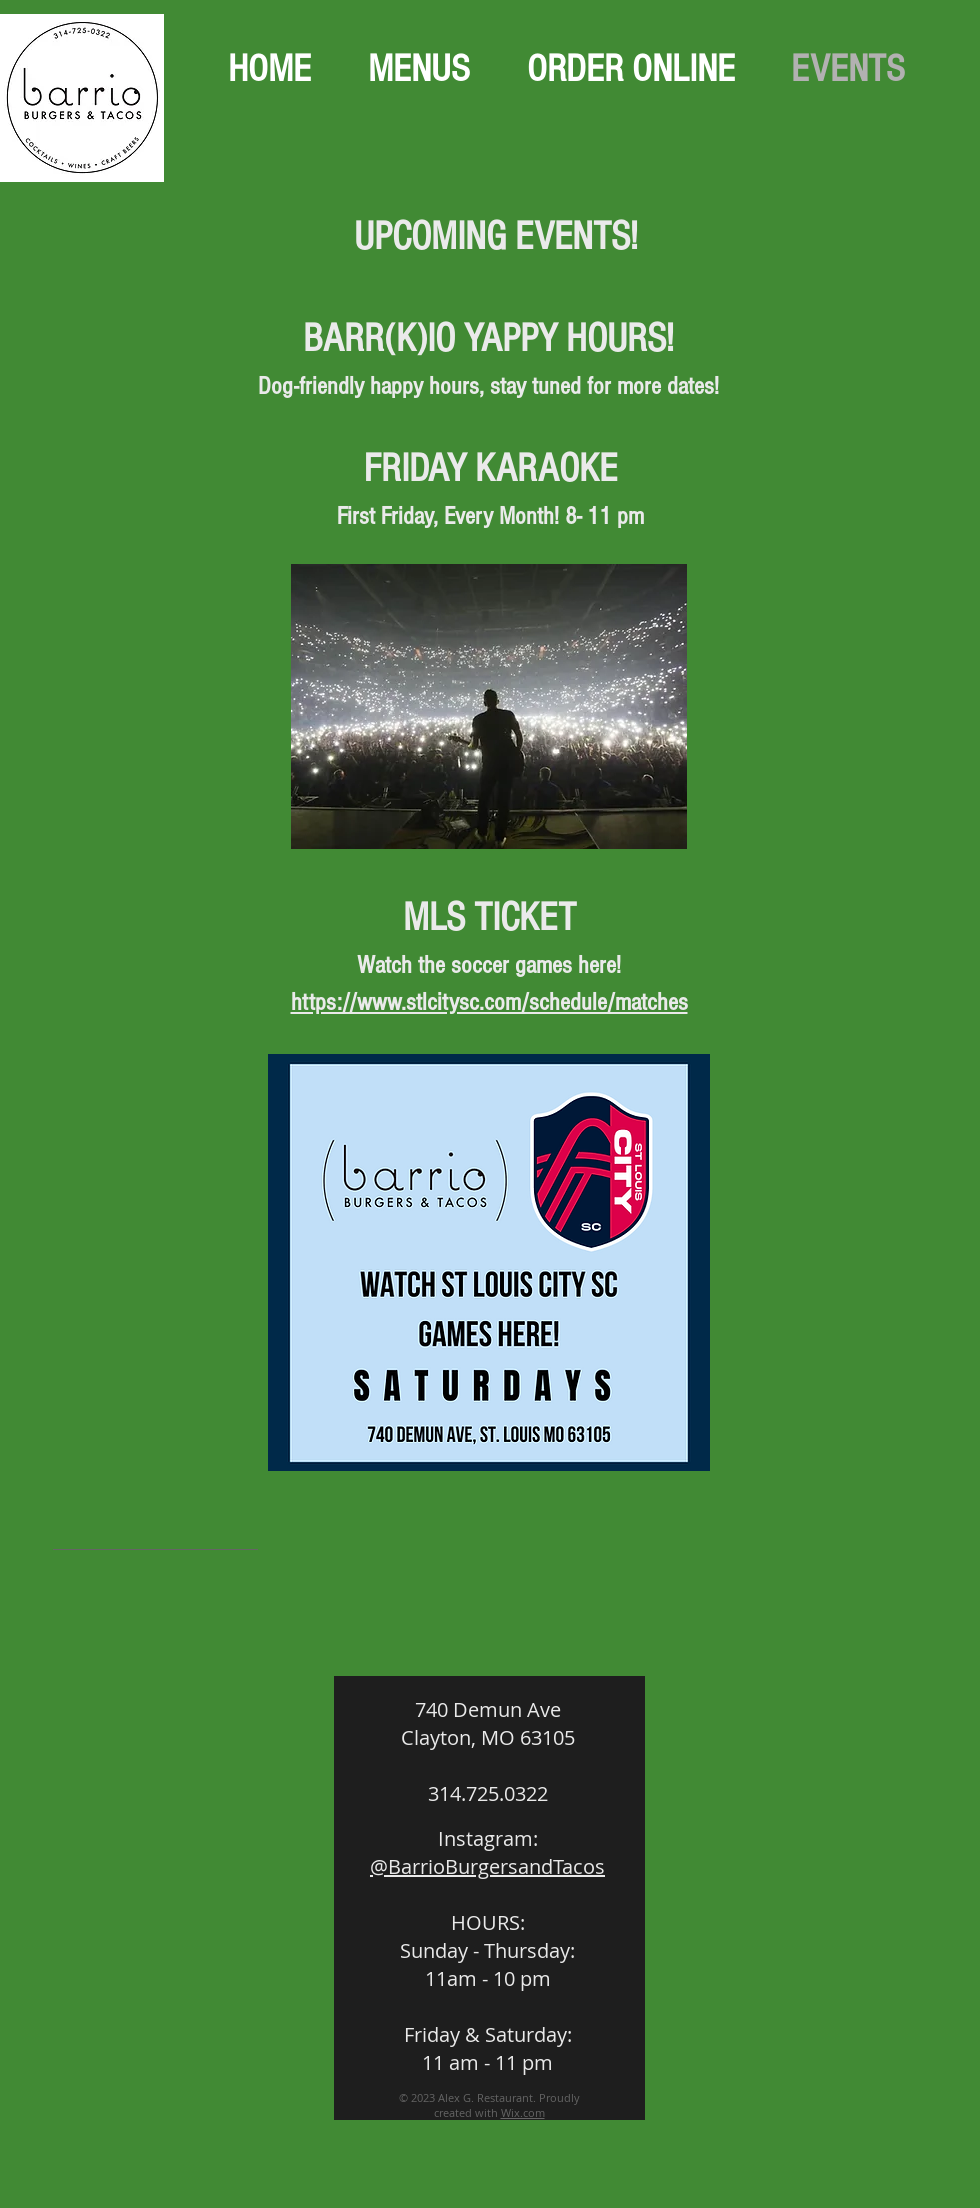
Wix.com (523, 2112)
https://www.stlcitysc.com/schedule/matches (489, 1002)
